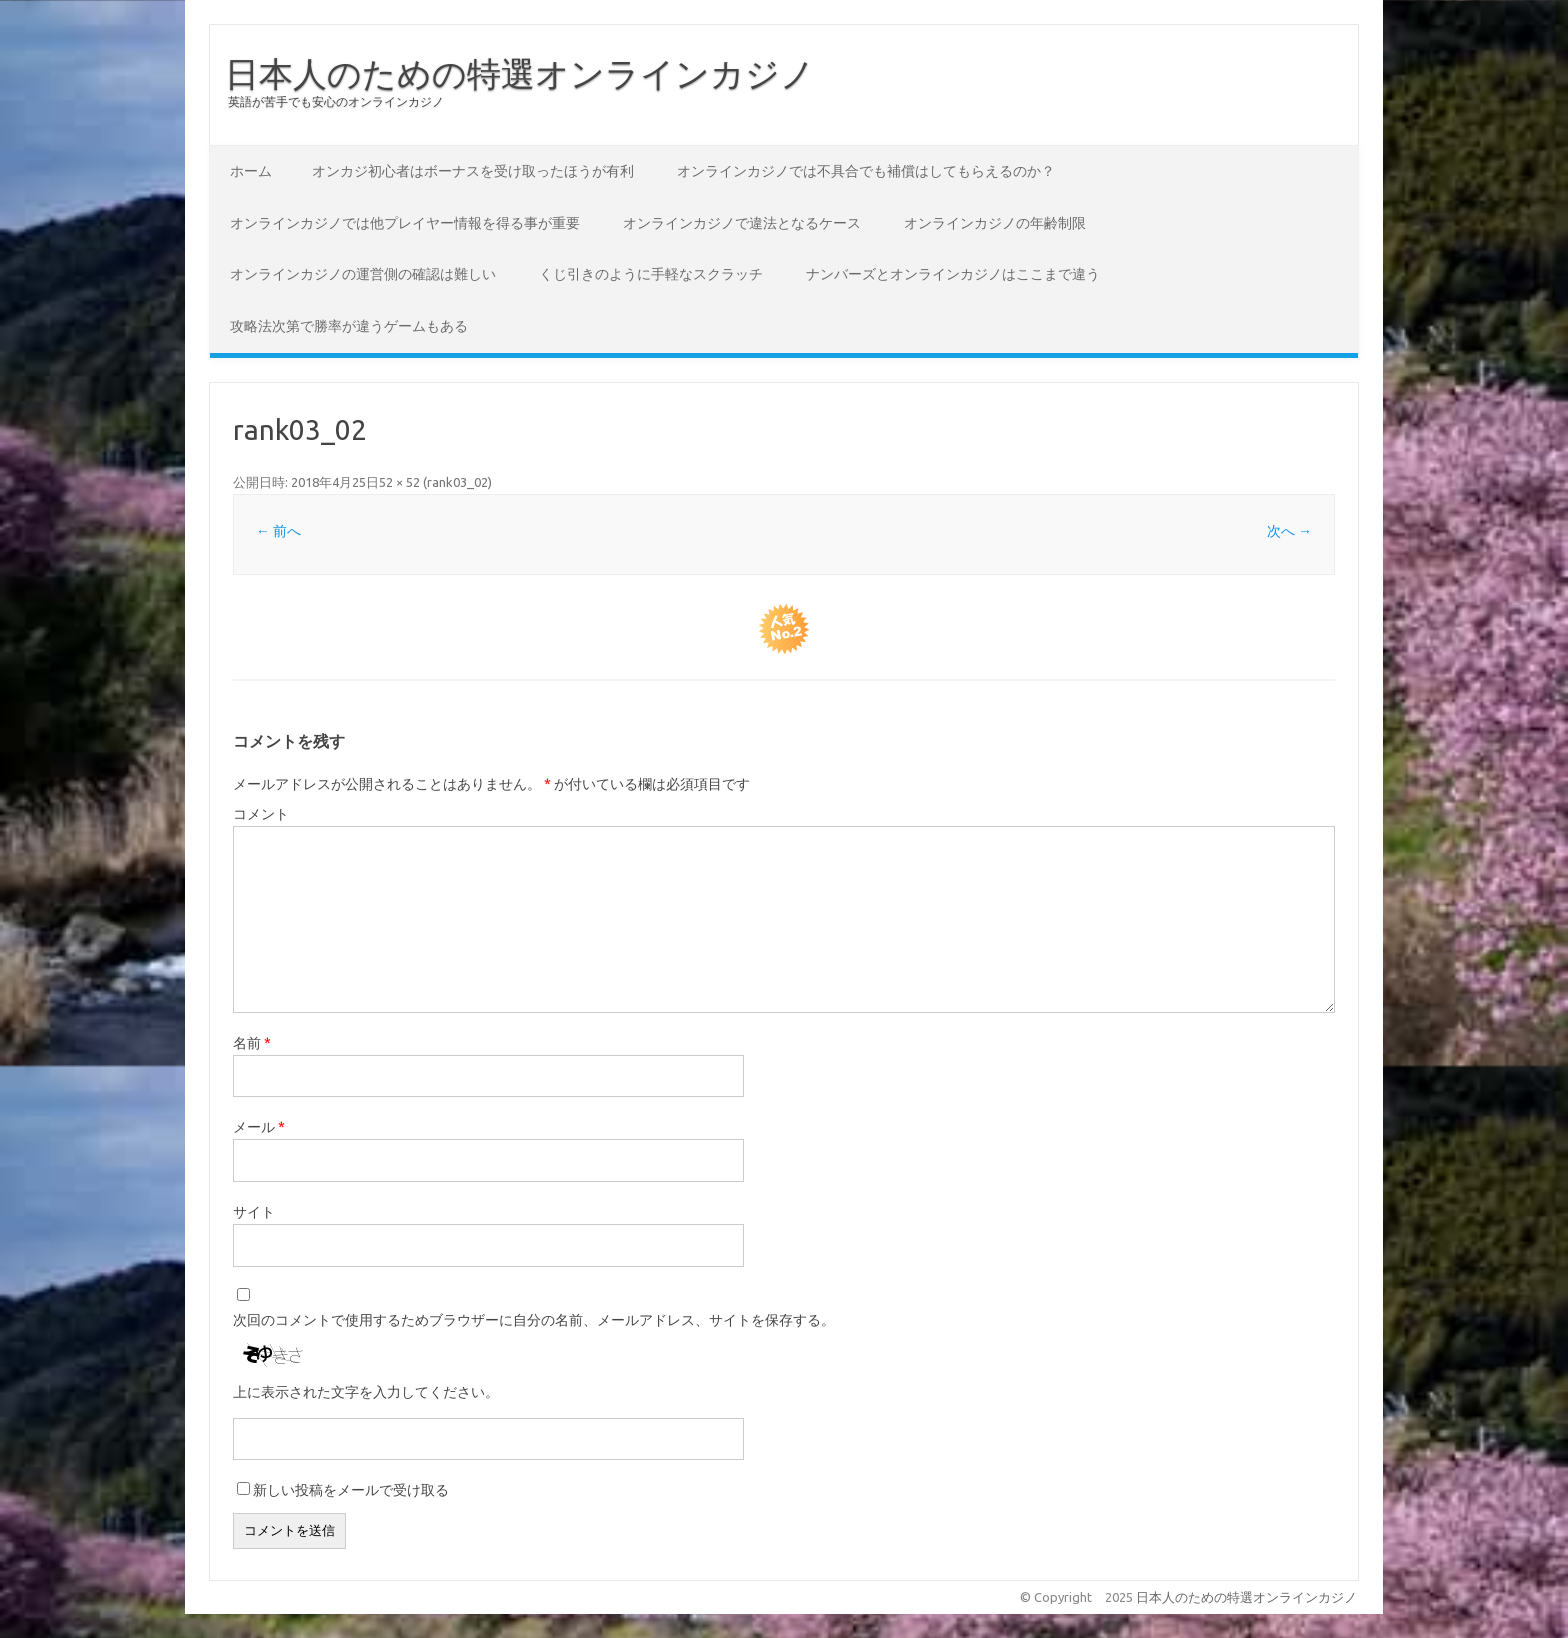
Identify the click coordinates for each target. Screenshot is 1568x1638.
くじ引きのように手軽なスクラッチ (651, 274)
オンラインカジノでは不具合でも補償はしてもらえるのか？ (866, 171)
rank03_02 (457, 482)
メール (259, 1127)
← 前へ (278, 531)
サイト (254, 1212)
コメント (261, 814)
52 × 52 (399, 482)
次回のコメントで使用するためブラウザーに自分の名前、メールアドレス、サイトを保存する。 (534, 1320)
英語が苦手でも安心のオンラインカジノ (336, 101)
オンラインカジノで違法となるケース (742, 223)
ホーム (251, 171)
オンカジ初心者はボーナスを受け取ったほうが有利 (473, 171)
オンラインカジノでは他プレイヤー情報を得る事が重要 (405, 223)
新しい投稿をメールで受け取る (351, 1490)
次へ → (1289, 531)
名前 (252, 1043)
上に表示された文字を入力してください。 (366, 1392)
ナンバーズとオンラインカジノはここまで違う (953, 274)
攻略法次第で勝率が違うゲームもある (349, 326)
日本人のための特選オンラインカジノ (520, 73)
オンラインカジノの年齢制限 (995, 223)
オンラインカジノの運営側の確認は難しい (363, 274)
